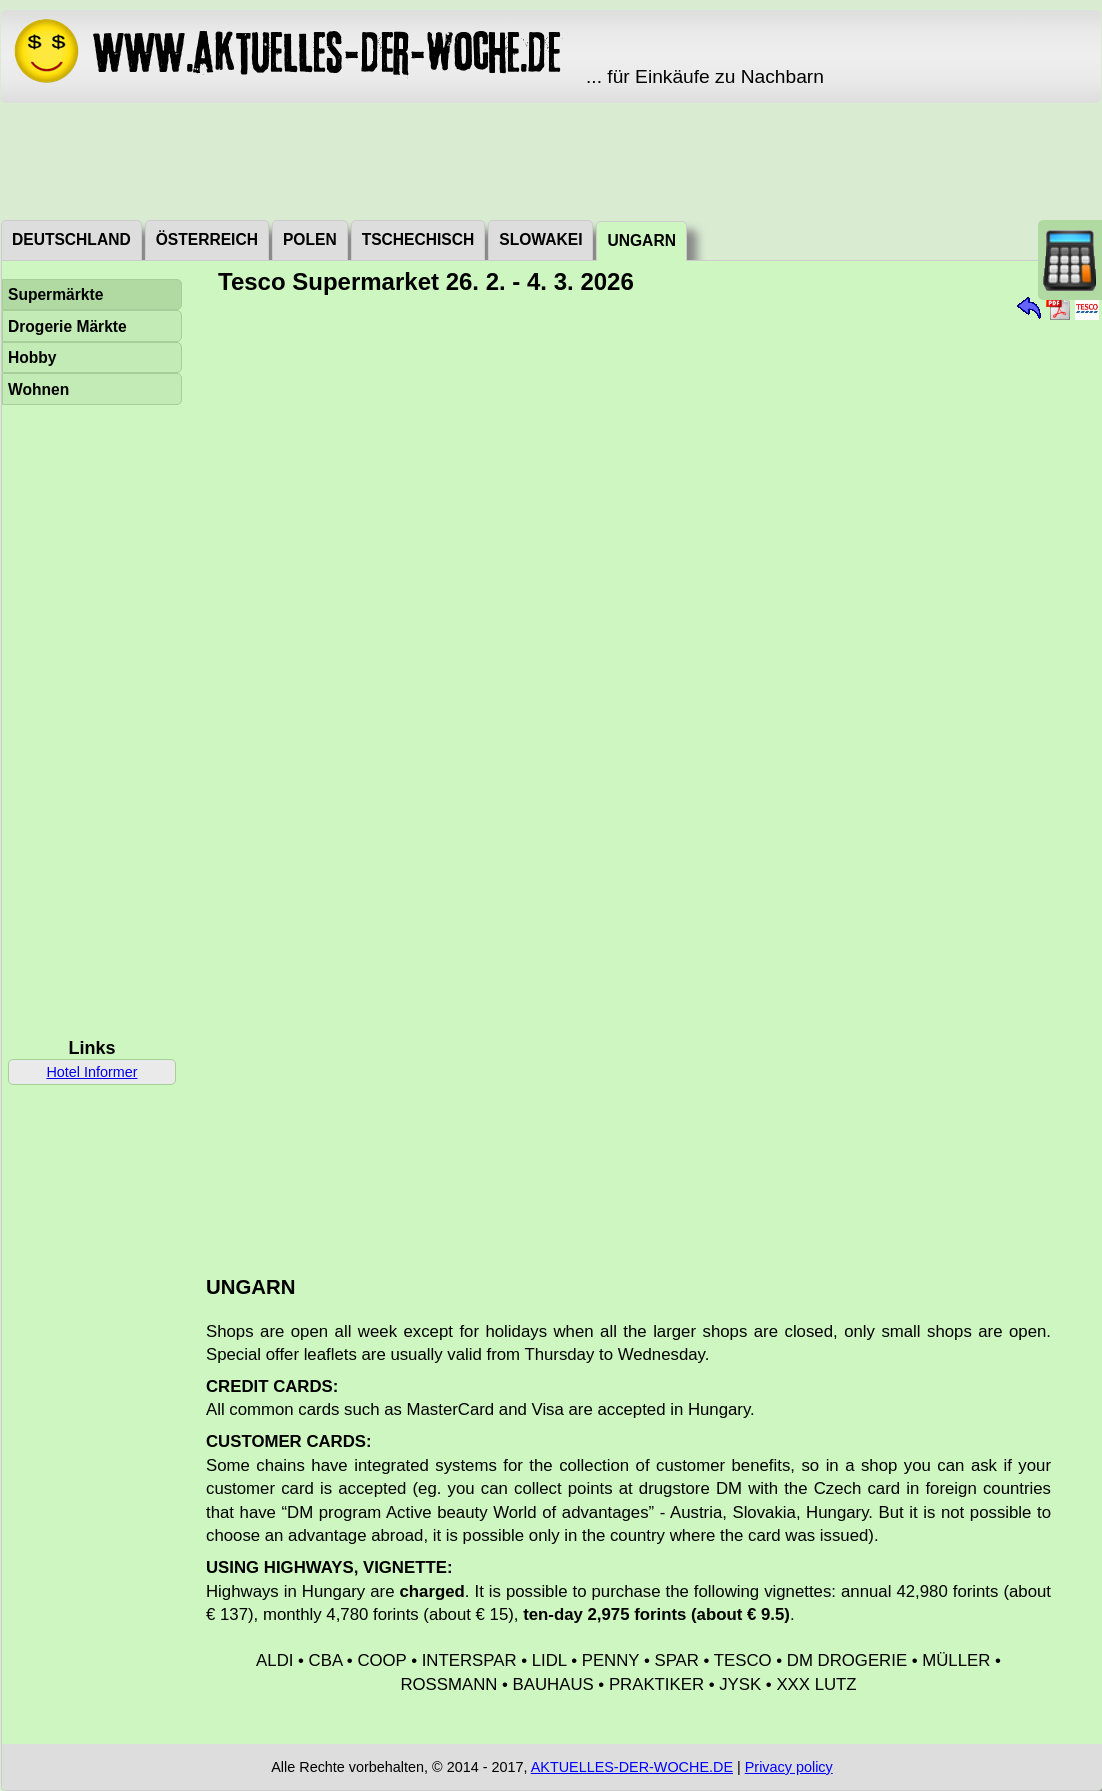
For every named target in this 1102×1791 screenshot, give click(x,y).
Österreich (207, 239)
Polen (310, 239)
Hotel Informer (91, 1072)
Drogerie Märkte (67, 326)
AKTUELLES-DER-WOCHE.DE (632, 1767)
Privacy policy (789, 1767)
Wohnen (38, 389)
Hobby (32, 357)
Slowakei (540, 239)
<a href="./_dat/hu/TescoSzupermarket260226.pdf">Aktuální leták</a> (644, 778)
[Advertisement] (551, 160)
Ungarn (641, 240)
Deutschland (71, 239)
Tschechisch (418, 239)
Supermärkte (55, 294)
